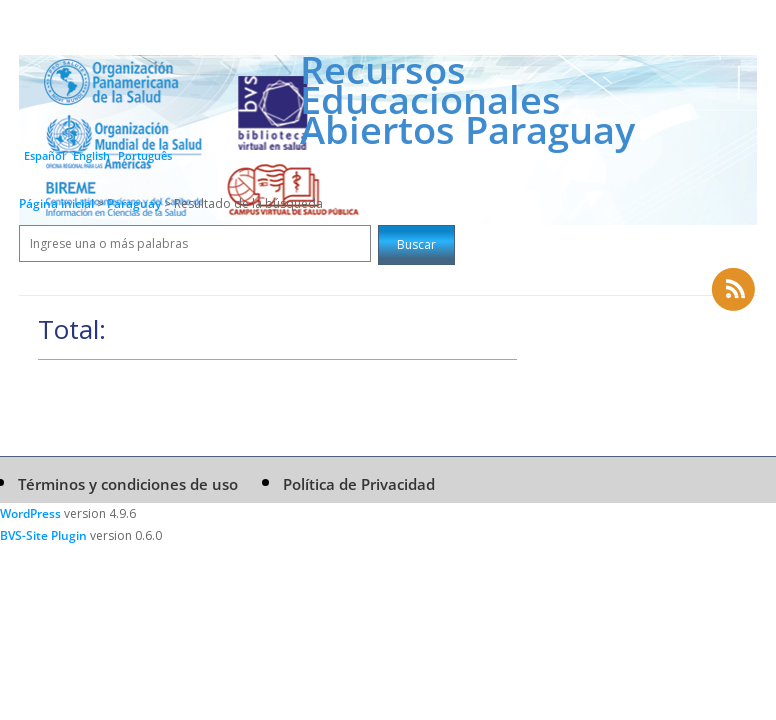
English (91, 155)
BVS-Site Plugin (43, 535)
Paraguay (135, 203)
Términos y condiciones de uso (128, 484)
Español (44, 155)
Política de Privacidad (359, 484)
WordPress (30, 513)
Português (145, 155)
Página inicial (56, 203)
